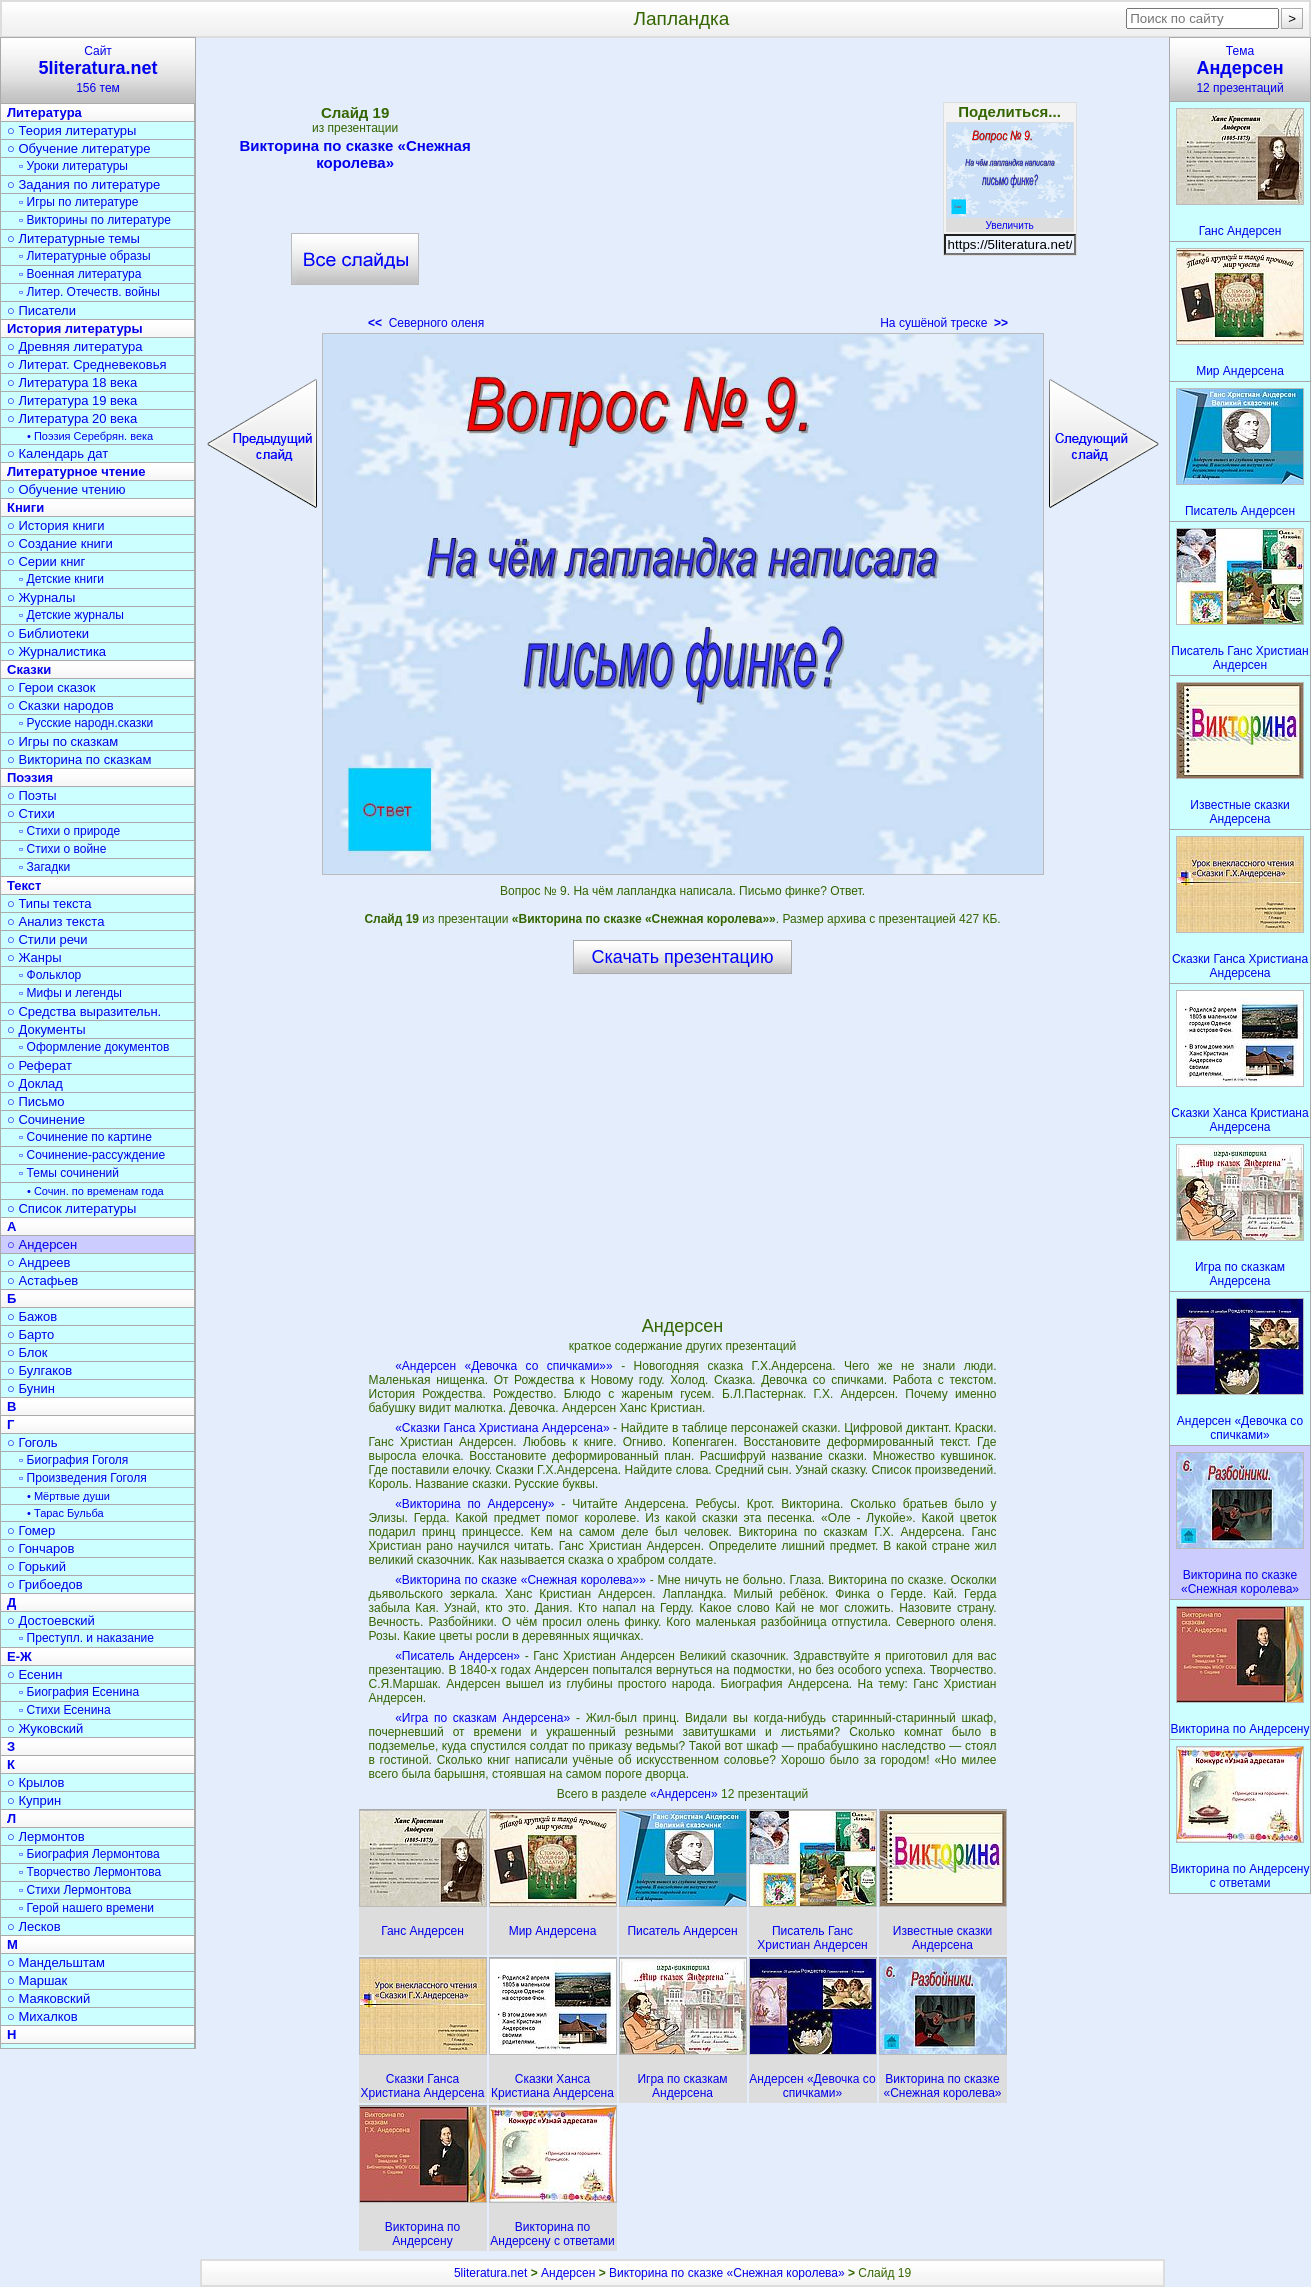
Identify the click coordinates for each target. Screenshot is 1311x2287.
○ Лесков (34, 1926)
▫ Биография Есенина (79, 1692)
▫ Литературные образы (85, 256)
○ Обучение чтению (66, 489)
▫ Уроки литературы (73, 166)
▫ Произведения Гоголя (83, 1478)
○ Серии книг (46, 561)
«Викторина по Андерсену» (474, 1504)
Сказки (29, 669)
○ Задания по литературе (83, 184)
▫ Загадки (44, 867)
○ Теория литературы (71, 130)
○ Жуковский (45, 1728)
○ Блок (27, 1352)
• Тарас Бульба (65, 1513)
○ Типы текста (49, 903)
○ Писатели (41, 310)
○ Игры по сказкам (62, 741)
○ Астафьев (42, 1280)
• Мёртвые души (68, 1496)
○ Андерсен (42, 1244)
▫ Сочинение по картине (85, 1137)
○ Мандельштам (56, 1962)
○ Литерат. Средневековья (87, 364)
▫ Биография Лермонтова (89, 1854)
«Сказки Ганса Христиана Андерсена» (502, 1428)
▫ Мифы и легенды (70, 993)
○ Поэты (32, 795)
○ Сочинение (46, 1119)
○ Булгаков (39, 1370)
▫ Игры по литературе (78, 202)
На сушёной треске (944, 323)
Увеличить (1010, 220)
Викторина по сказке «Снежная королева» (354, 154)
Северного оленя (426, 323)
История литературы (75, 328)
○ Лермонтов (46, 1836)
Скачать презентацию (683, 957)
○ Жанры (34, 957)
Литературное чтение (76, 471)
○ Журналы (41, 597)
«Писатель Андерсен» (457, 1656)
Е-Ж (19, 1656)
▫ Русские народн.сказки (86, 723)
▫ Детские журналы (71, 615)
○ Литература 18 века (72, 382)
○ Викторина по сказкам (79, 759)
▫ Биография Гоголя (73, 1460)
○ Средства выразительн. (84, 1011)
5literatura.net (490, 2273)
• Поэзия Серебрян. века (90, 436)
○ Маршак (37, 1980)
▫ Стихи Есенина (65, 1710)
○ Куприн (34, 1800)
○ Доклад (35, 1083)
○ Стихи (31, 813)
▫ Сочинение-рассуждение (92, 1155)
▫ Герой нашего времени (86, 1908)
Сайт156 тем (98, 69)
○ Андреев (39, 1262)
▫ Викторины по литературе (95, 220)
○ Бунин (31, 1388)
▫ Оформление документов (94, 1047)
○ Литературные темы (73, 238)
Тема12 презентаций (1240, 69)
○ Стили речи (47, 939)
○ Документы (46, 1029)
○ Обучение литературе (79, 148)
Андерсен (568, 2273)
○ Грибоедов (45, 1584)
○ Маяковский (48, 1998)
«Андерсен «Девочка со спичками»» (504, 1366)
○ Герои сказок (51, 687)
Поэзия (30, 777)
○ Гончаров (40, 1548)
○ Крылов (35, 1782)
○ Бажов (32, 1316)
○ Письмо (36, 1101)
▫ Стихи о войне (62, 849)
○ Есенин (34, 1674)
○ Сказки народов (60, 705)
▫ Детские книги (61, 579)
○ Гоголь (32, 1442)
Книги (25, 507)
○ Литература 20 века (72, 418)
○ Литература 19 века (72, 400)
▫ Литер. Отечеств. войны (89, 292)
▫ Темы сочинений (69, 1173)
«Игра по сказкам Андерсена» (482, 1718)
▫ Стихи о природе (69, 831)
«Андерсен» (685, 1794)
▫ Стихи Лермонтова (75, 1890)
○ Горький (36, 1566)
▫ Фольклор (50, 975)
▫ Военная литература (80, 274)
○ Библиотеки (48, 633)
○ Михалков (42, 2016)
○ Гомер (31, 1530)
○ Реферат (39, 1065)
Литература (44, 112)
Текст (24, 885)
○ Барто (30, 1334)
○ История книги (56, 525)
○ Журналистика (56, 651)
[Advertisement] (682, 190)
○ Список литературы (71, 1208)
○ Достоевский (51, 1620)
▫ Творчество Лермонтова (90, 1872)
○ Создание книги (60, 543)
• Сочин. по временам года (95, 1191)
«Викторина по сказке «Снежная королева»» (520, 1580)
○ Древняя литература (74, 346)
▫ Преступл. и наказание (86, 1638)
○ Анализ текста (55, 921)
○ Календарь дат (57, 453)
